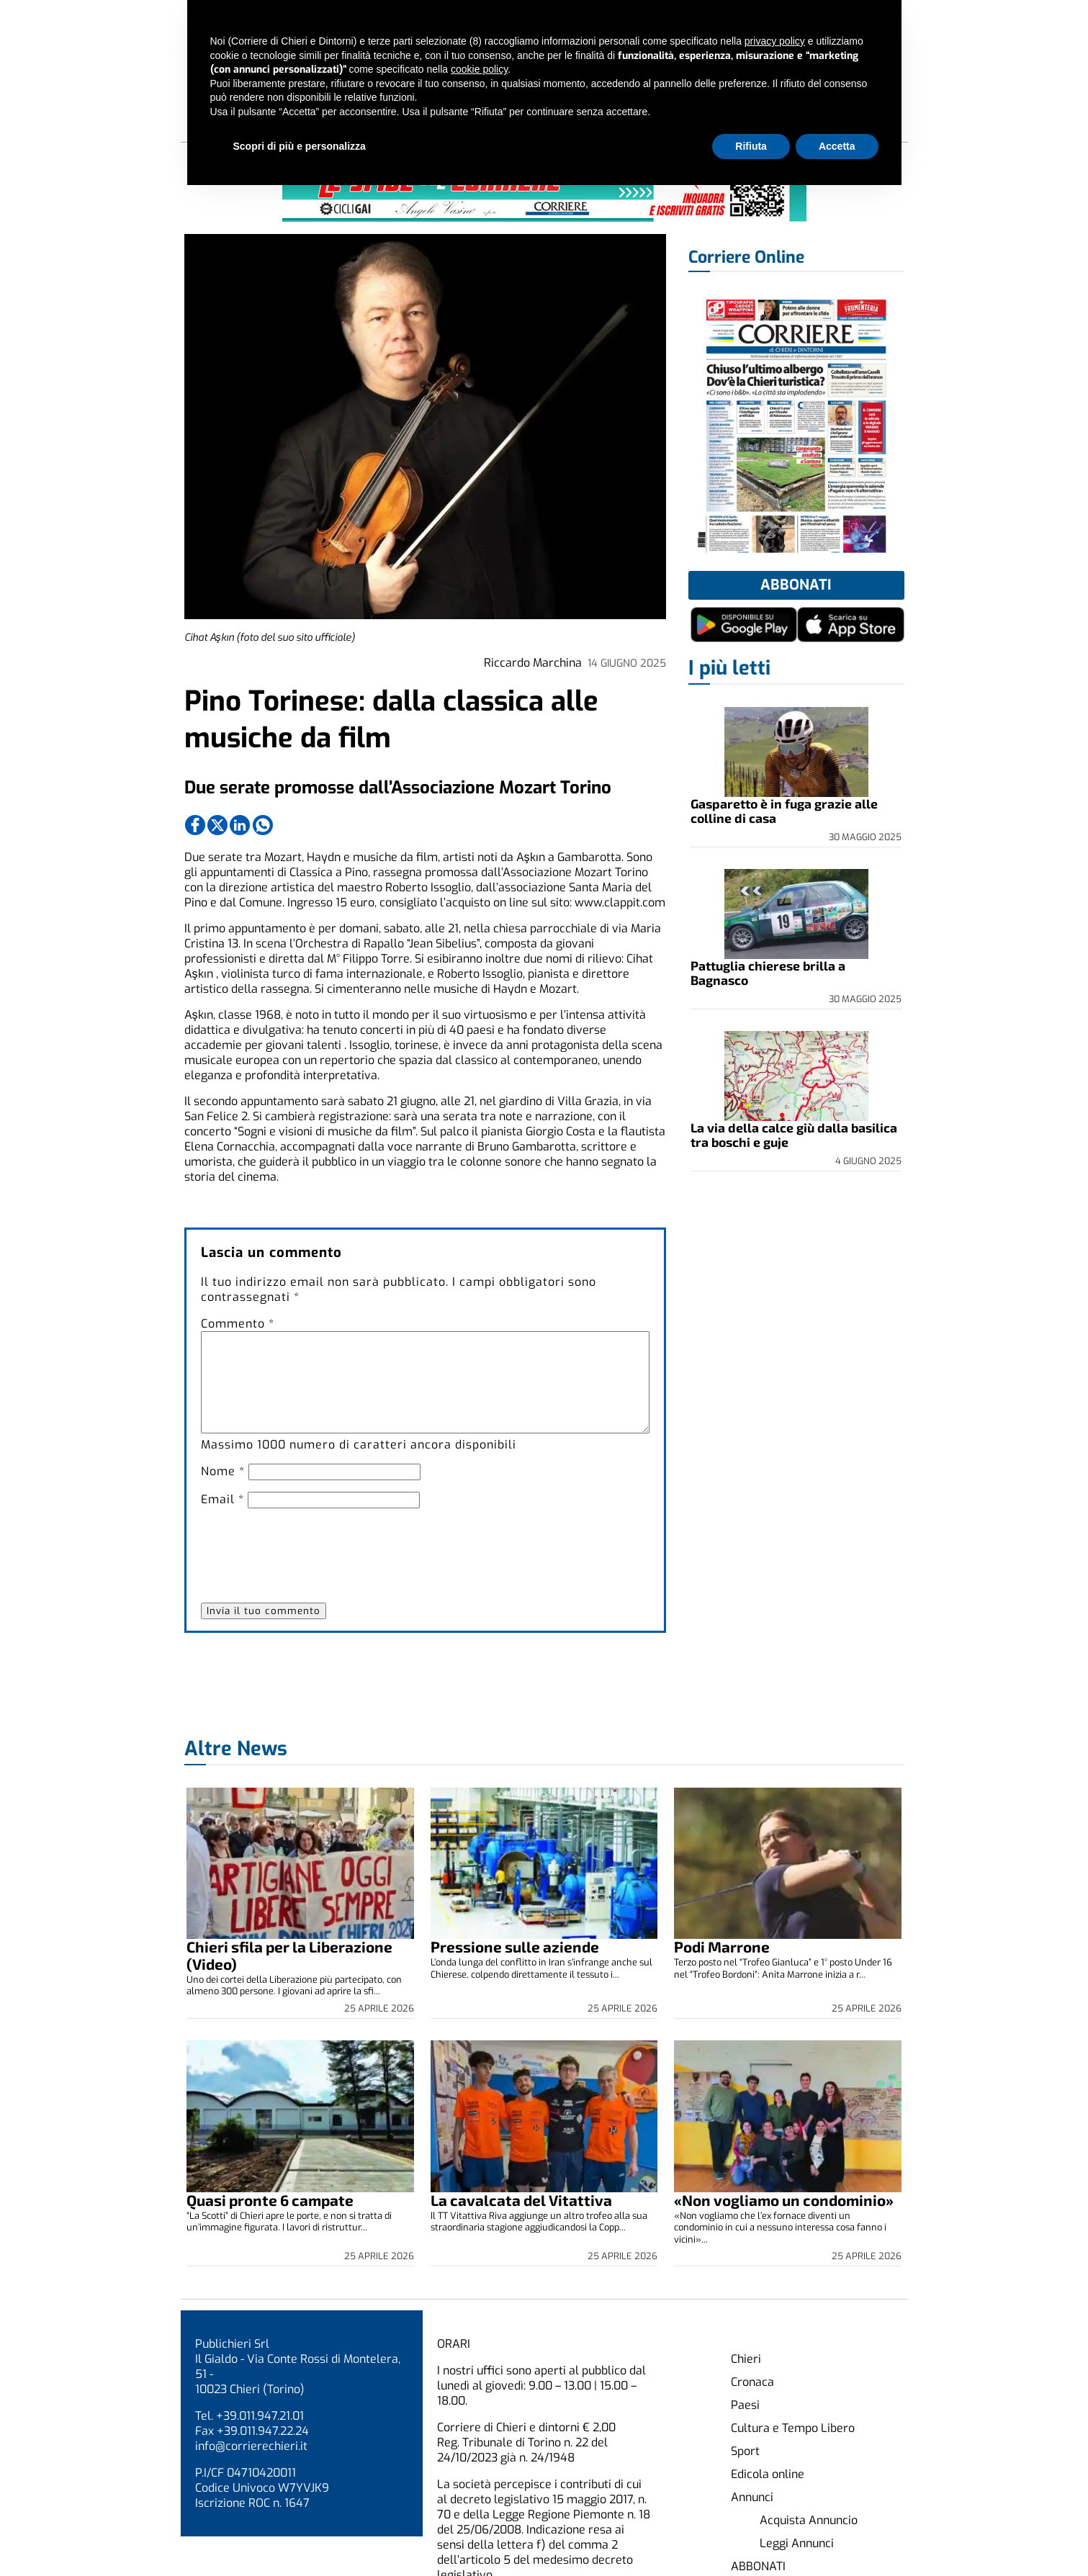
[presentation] (310, 1548)
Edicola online (767, 2474)
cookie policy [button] (479, 69)
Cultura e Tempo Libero (793, 2428)
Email (222, 1499)
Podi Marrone (722, 1946)
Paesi (745, 2405)
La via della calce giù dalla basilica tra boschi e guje (794, 1135)
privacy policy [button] (775, 41)
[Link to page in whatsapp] (263, 825)
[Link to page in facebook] (195, 825)
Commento (237, 1323)
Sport (745, 2451)
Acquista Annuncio (809, 2520)
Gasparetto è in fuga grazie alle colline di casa (784, 811)
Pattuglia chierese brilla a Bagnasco (768, 973)
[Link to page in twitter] (217, 825)
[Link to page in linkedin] (240, 825)
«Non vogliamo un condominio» (784, 2200)
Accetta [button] (837, 146)
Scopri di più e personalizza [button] (299, 146)
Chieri (746, 2358)
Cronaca (752, 2382)
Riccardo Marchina (533, 662)
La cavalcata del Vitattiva (521, 2200)
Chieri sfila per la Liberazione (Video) (289, 1955)
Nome (223, 1471)
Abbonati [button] (796, 585)
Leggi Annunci (797, 2543)
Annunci (752, 2497)
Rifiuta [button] (751, 146)
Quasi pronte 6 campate (270, 2200)
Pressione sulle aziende (515, 1946)
